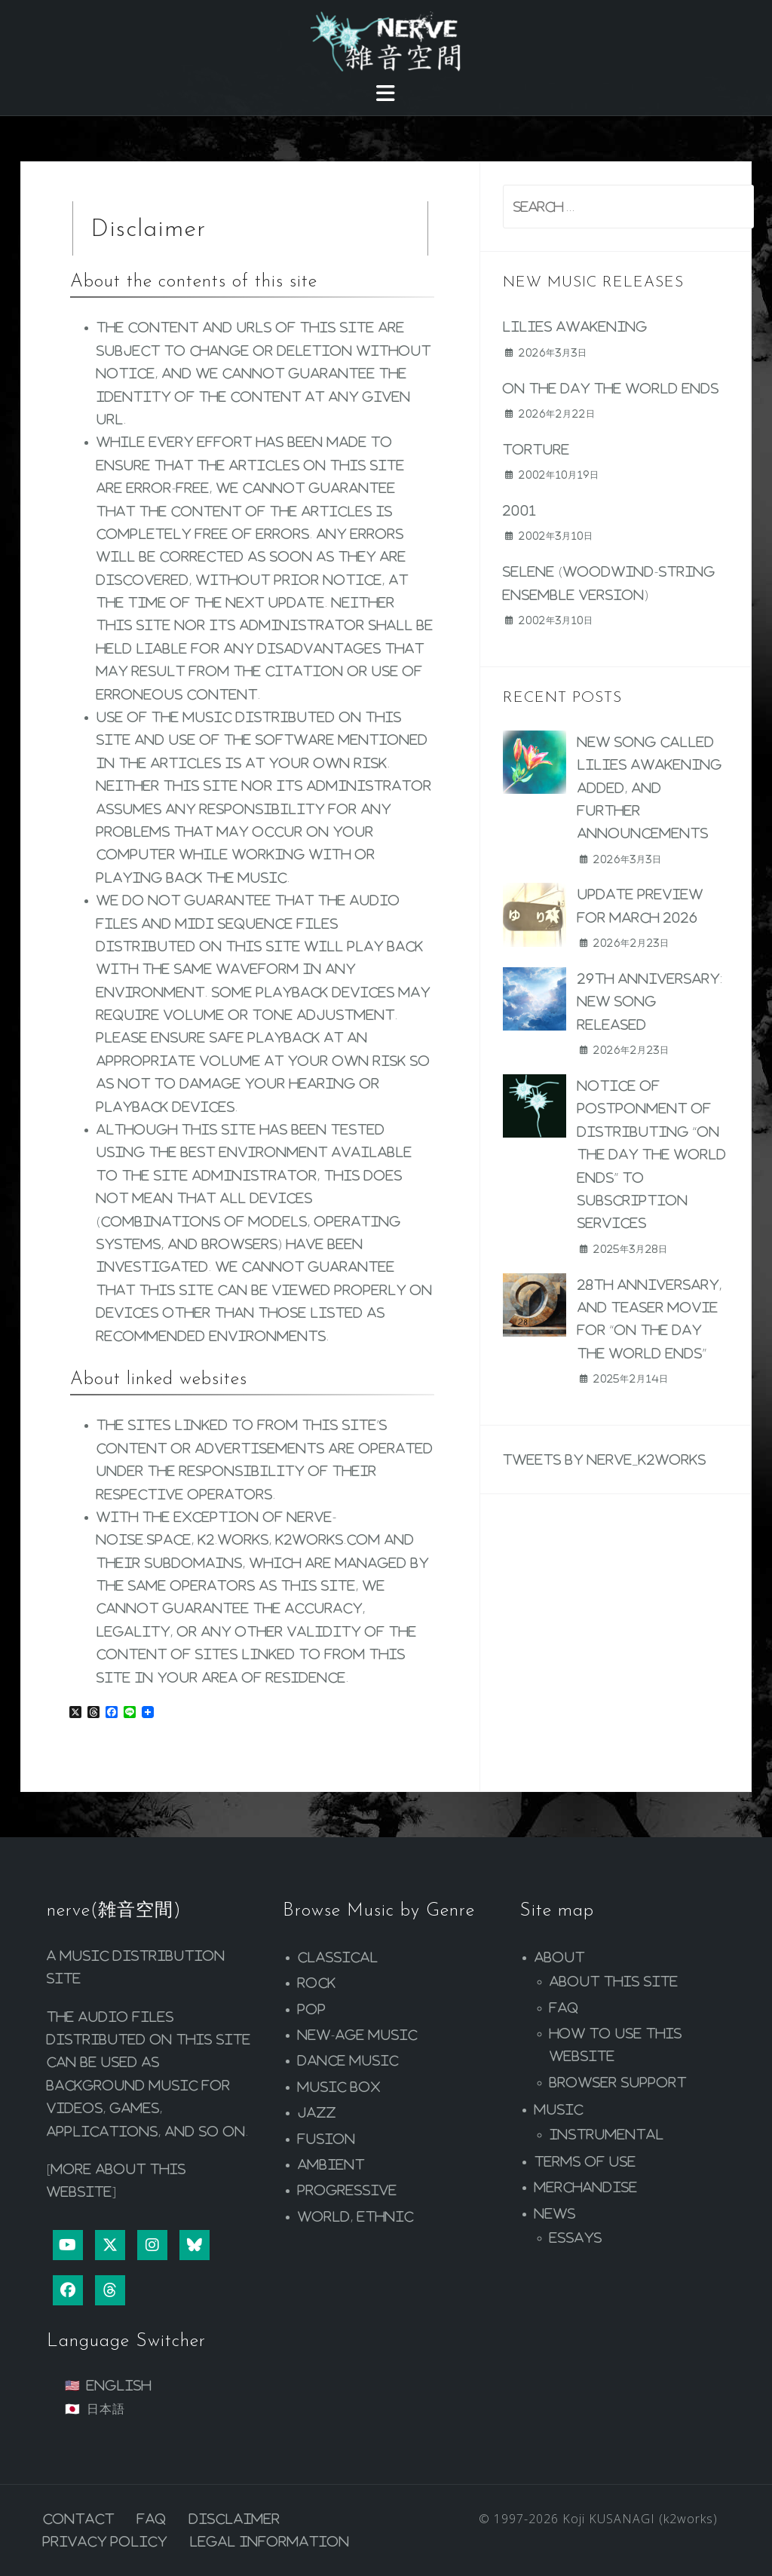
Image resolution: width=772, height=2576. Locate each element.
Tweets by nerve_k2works (604, 1459)
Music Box (339, 2087)
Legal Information (270, 2541)
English (119, 2385)
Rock (317, 1983)
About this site (614, 1981)
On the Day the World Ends (611, 388)
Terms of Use (585, 2161)
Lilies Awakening (575, 326)
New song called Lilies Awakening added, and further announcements (649, 788)
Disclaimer (234, 2519)
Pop (312, 2009)
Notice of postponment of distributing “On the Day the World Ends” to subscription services (652, 1154)
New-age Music (358, 2035)
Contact (79, 2519)
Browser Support (618, 2082)
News (555, 2213)
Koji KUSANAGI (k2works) (640, 2518)
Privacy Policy (105, 2541)
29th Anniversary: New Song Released (650, 1002)
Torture (536, 449)
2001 (519, 510)
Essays (576, 2237)
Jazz (317, 2112)
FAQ (564, 2008)
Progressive (347, 2190)
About (560, 1957)
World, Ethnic (356, 2216)
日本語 (106, 2409)
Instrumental (607, 2134)
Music (559, 2109)
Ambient (331, 2164)
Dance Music (348, 2060)
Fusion (327, 2139)
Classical (338, 1957)
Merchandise (586, 2187)
